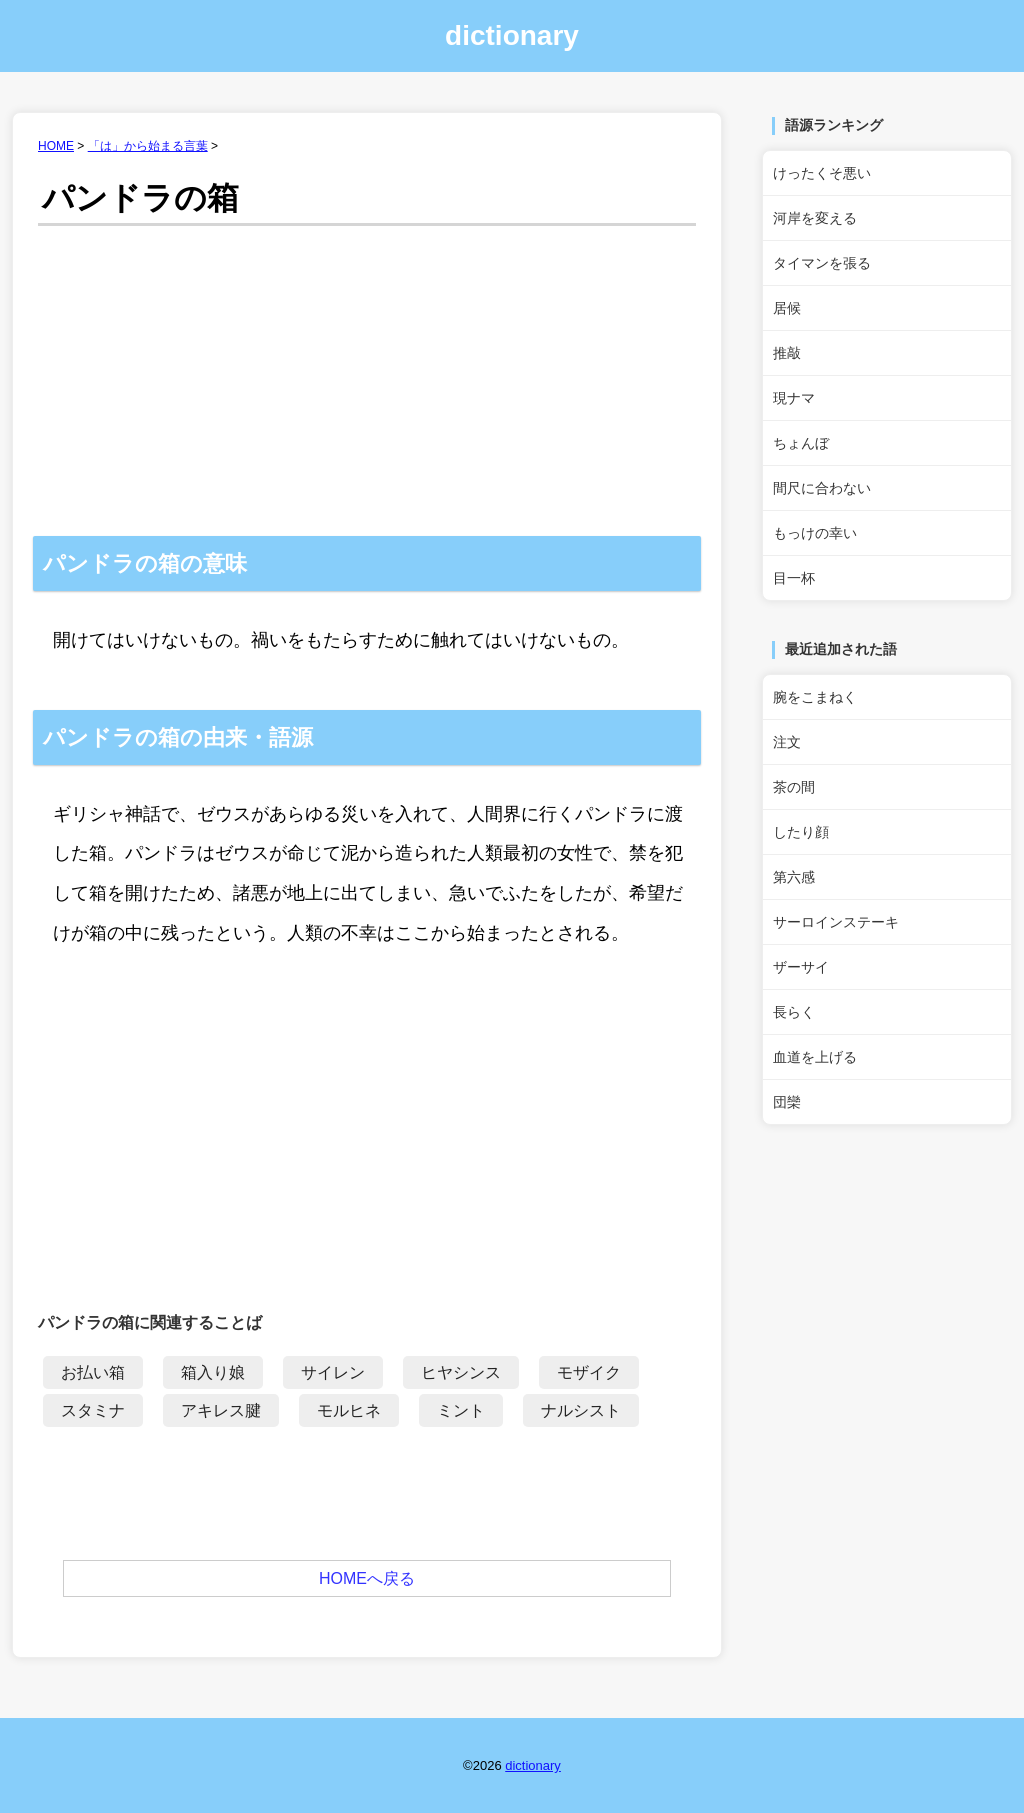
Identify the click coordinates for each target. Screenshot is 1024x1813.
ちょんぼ (801, 443)
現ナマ (794, 398)
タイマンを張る (822, 263)
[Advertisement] (367, 386)
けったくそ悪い (822, 173)
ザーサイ (801, 967)
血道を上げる (815, 1057)
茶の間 (794, 787)
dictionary (512, 35)
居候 (787, 308)
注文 (787, 742)
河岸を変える (815, 218)
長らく (794, 1012)
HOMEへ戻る (367, 1578)
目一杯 (794, 578)
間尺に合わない (822, 488)
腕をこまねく (815, 697)
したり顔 (801, 832)
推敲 (787, 353)
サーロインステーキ (836, 922)
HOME (56, 146)
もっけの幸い (815, 533)
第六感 (794, 877)
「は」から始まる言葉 (148, 146)
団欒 (787, 1102)
